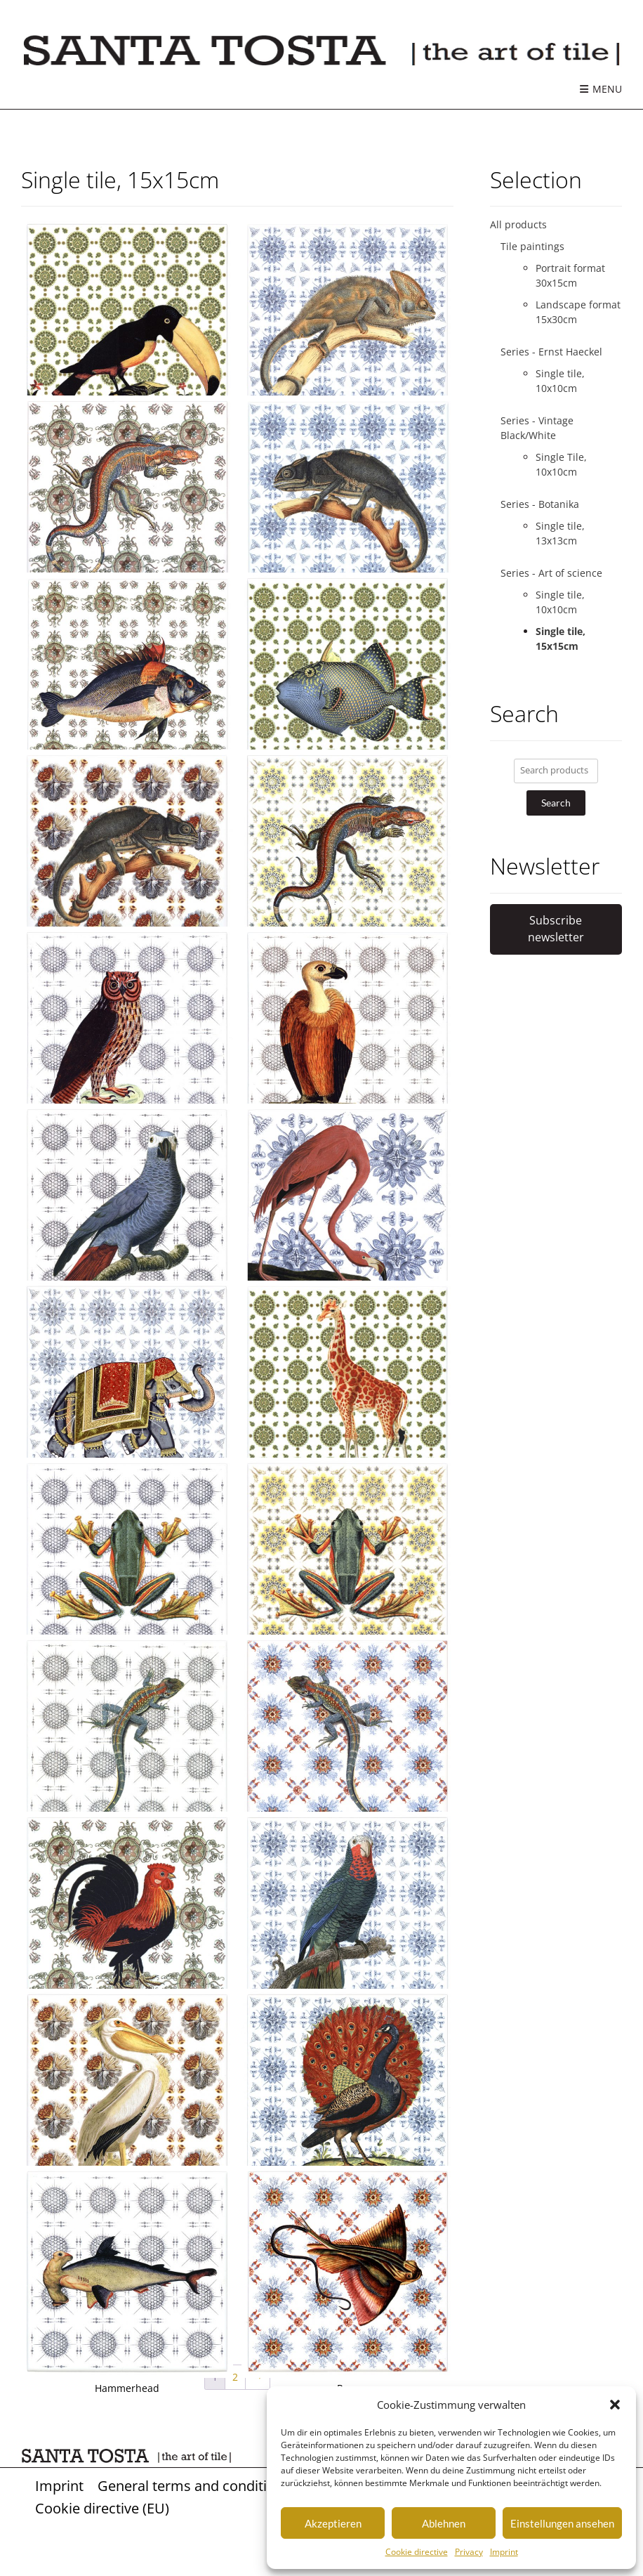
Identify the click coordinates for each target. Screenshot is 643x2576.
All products (518, 224)
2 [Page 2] (235, 2377)
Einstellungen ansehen (562, 2523)
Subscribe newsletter (556, 929)
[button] (615, 2405)
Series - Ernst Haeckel (551, 351)
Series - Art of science (551, 573)
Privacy (469, 2552)
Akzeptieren (333, 2523)
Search (556, 803)
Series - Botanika (540, 504)
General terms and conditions (194, 2485)
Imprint (504, 2552)
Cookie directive (416, 2552)
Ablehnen (443, 2523)
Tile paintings (532, 246)
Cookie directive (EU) (102, 2508)
